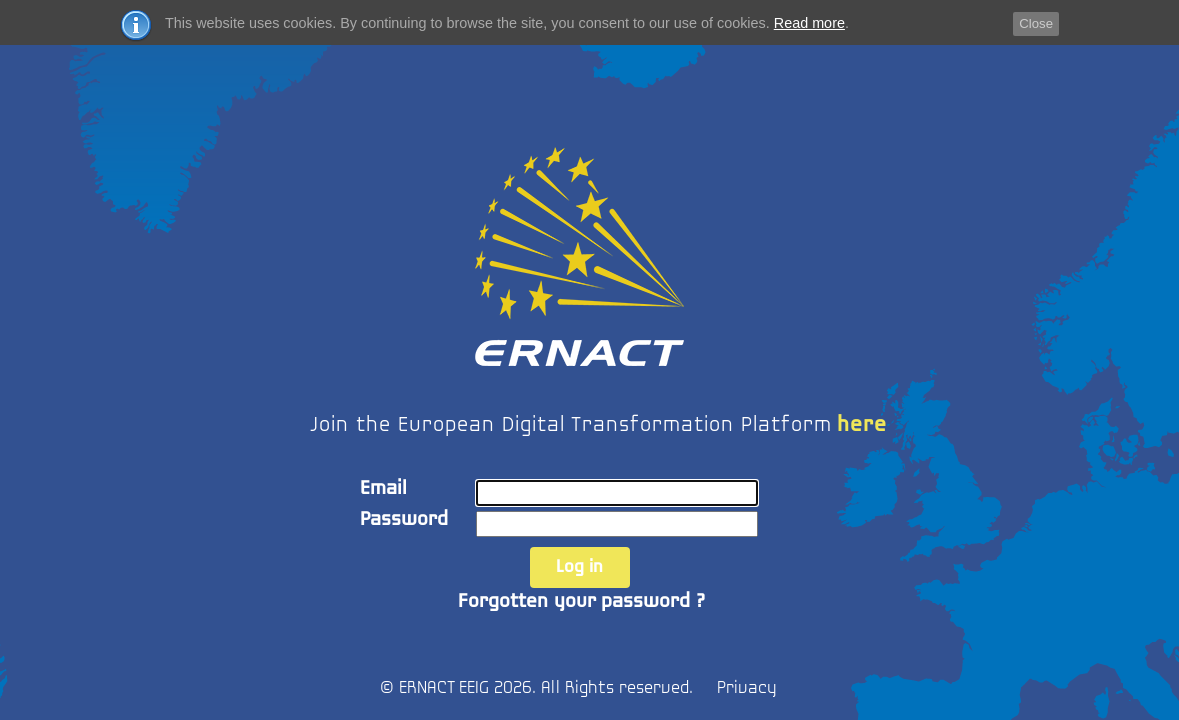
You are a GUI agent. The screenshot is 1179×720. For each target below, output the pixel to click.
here (862, 425)
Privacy (747, 688)
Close (1036, 23)
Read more (809, 23)
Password (404, 520)
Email (383, 489)
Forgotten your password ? (581, 602)
